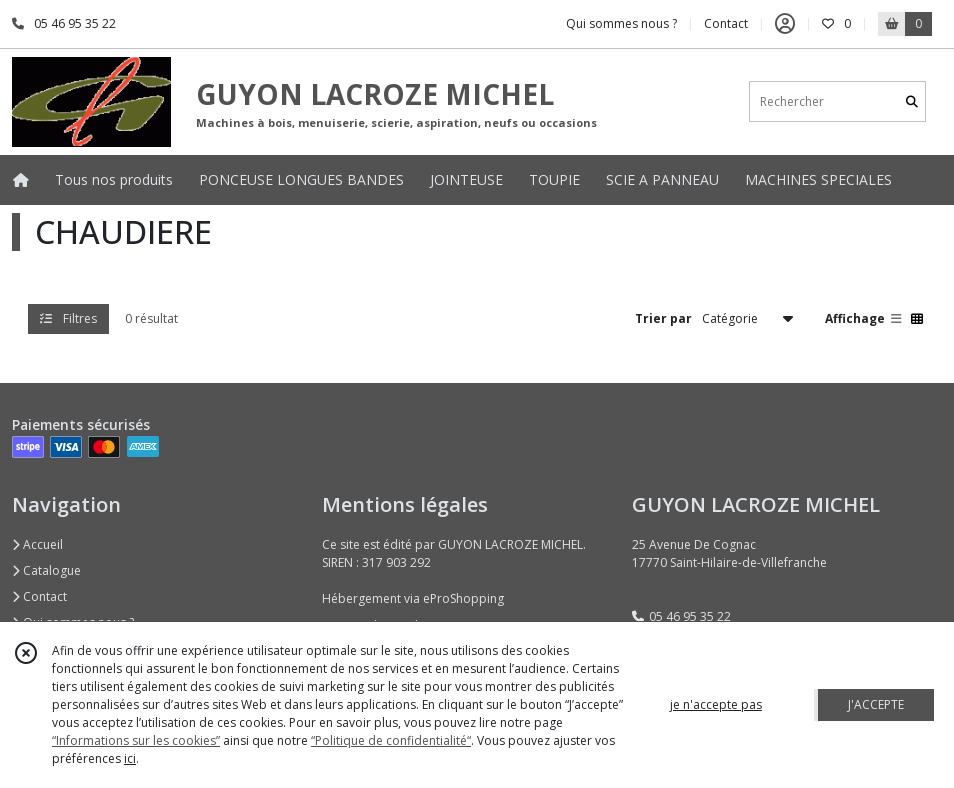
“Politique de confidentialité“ (391, 740)
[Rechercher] (912, 101)
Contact (726, 23)
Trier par (663, 318)
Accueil (37, 544)
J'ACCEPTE (876, 704)
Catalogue (46, 570)
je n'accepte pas (716, 704)
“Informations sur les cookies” (136, 740)
